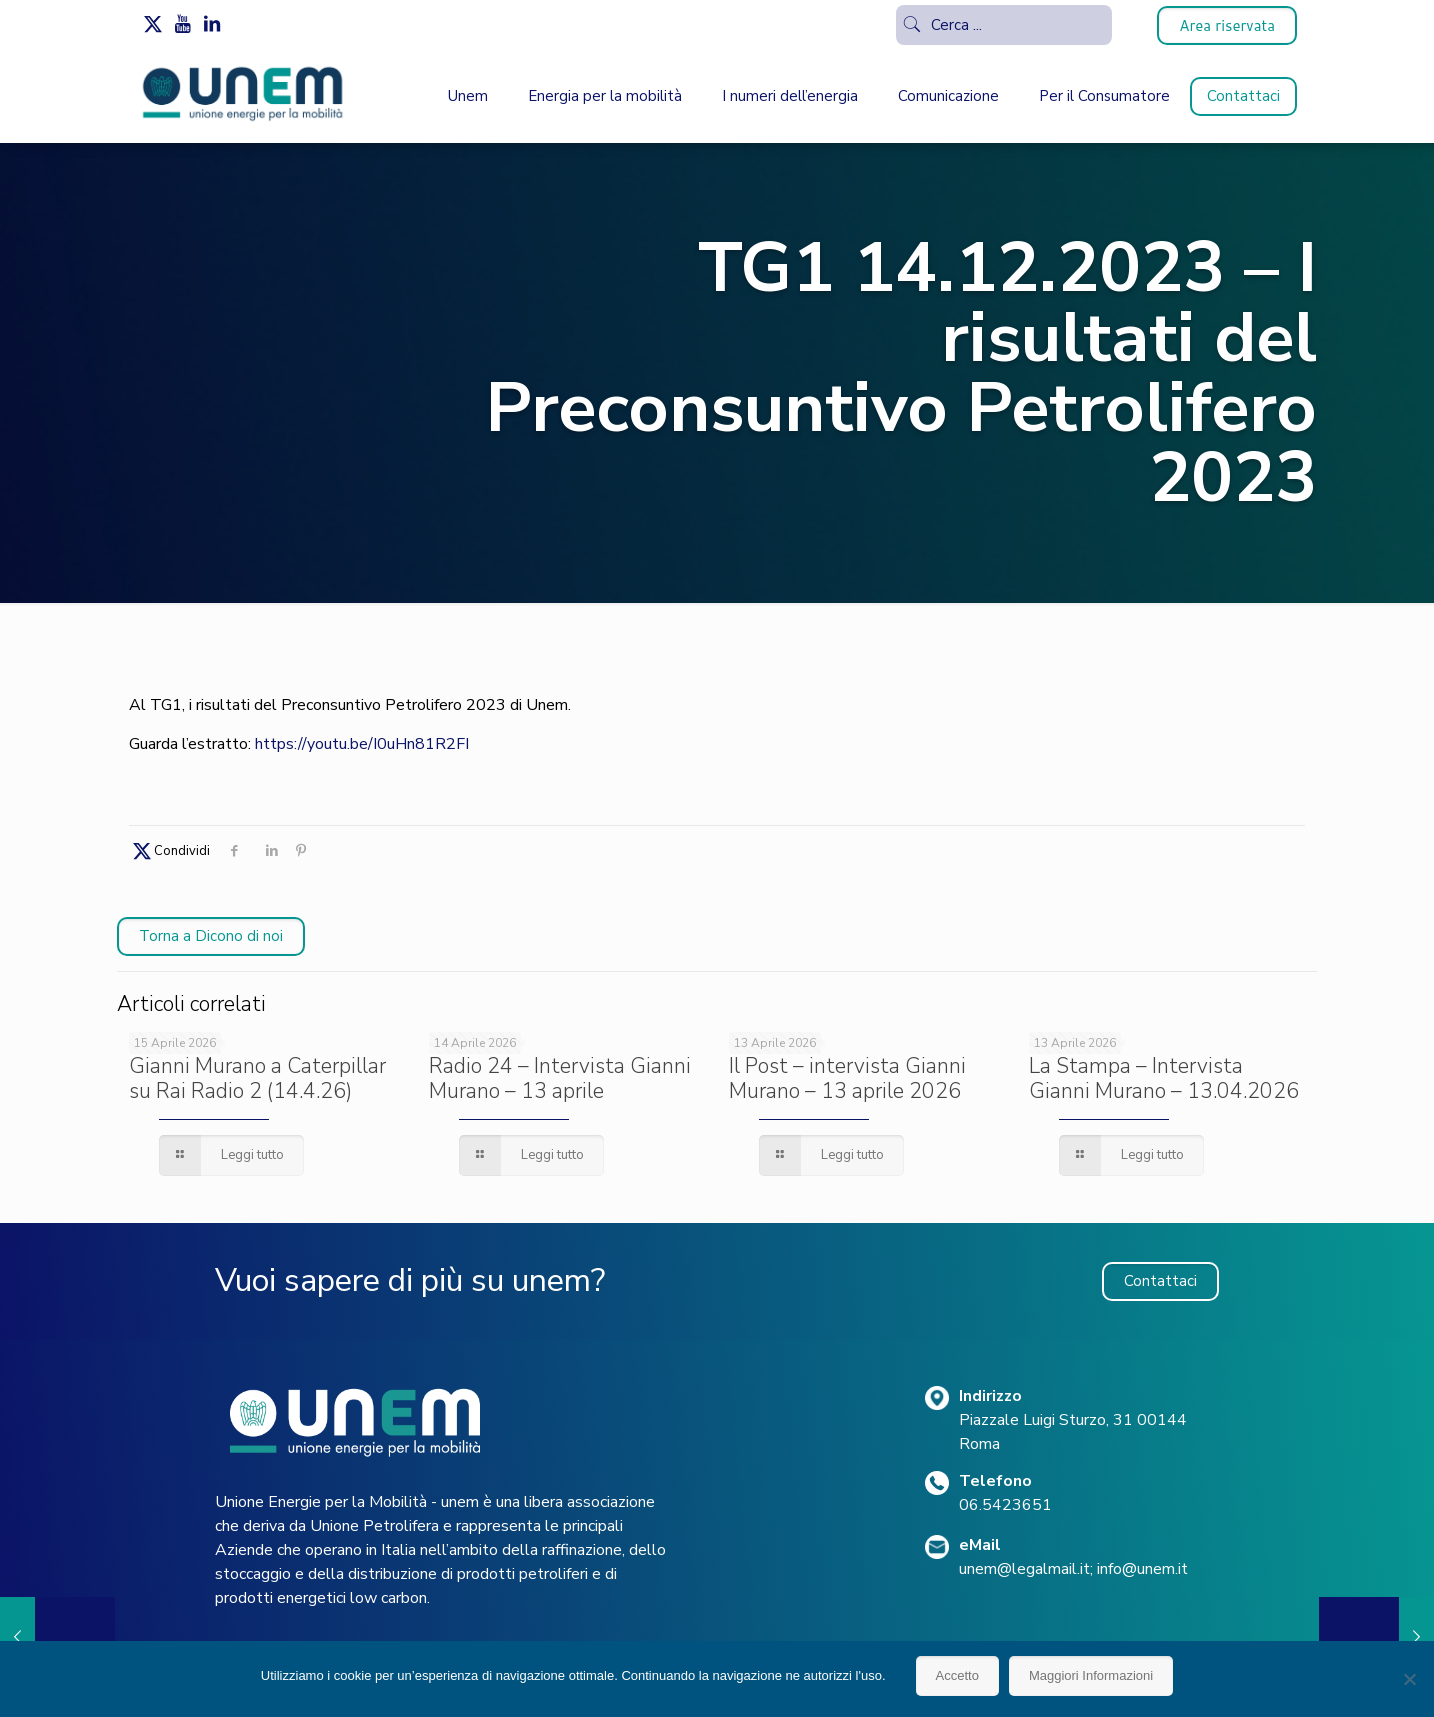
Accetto (957, 1675)
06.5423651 (1005, 1505)
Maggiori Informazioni (1091, 1675)
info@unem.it (1142, 1569)
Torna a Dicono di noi (211, 936)
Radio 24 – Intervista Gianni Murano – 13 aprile (560, 1078)
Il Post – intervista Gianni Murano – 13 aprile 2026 (847, 1078)
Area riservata (1227, 25)
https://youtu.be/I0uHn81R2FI (362, 744)
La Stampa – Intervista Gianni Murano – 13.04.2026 (1164, 1078)
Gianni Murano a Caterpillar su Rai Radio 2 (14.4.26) (257, 1078)
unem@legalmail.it (1024, 1569)
